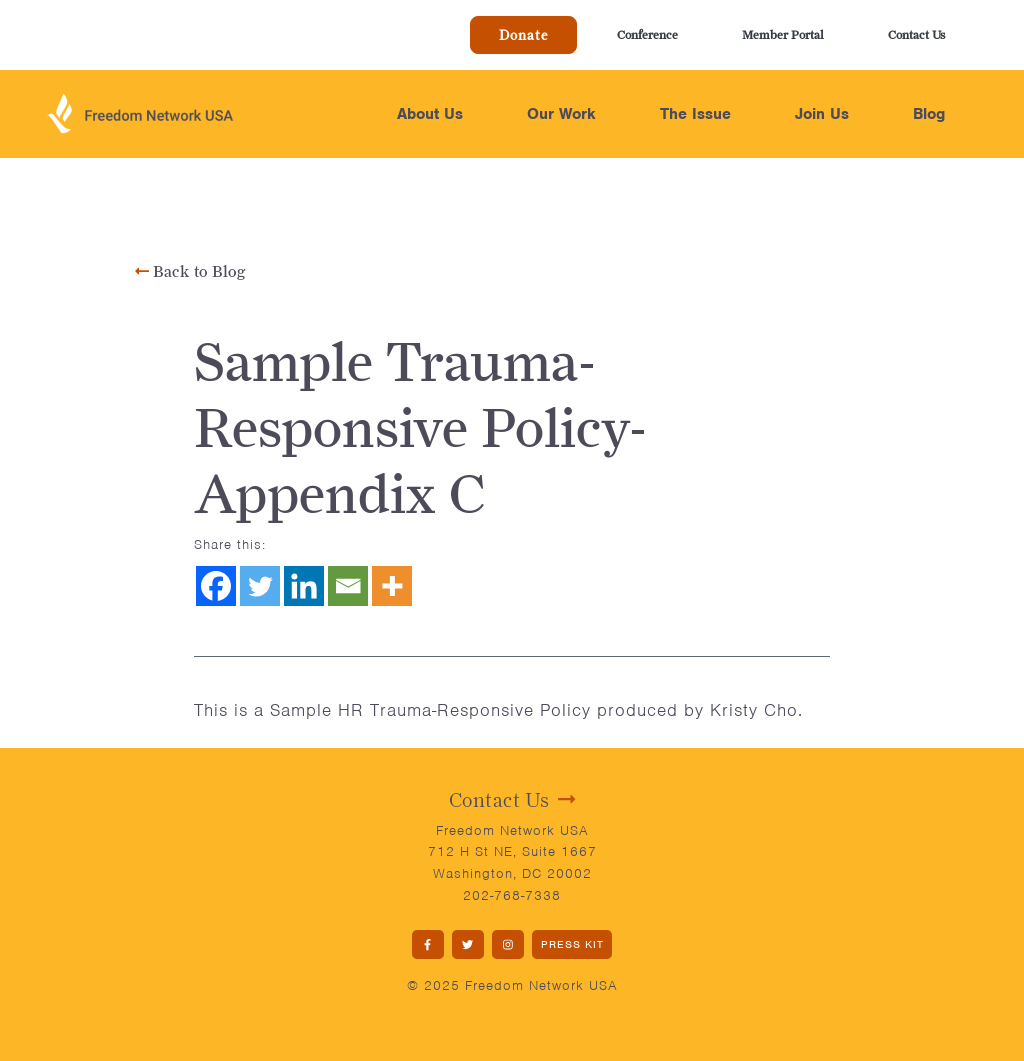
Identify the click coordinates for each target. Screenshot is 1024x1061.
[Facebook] (216, 586)
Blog (929, 114)
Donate (523, 35)
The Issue (695, 114)
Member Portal (783, 34)
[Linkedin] (304, 586)
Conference (647, 34)
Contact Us (916, 34)
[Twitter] (260, 586)
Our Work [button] (561, 114)
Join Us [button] (822, 114)
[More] (392, 586)
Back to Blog (190, 271)
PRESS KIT (572, 944)
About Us (430, 114)
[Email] (348, 586)
